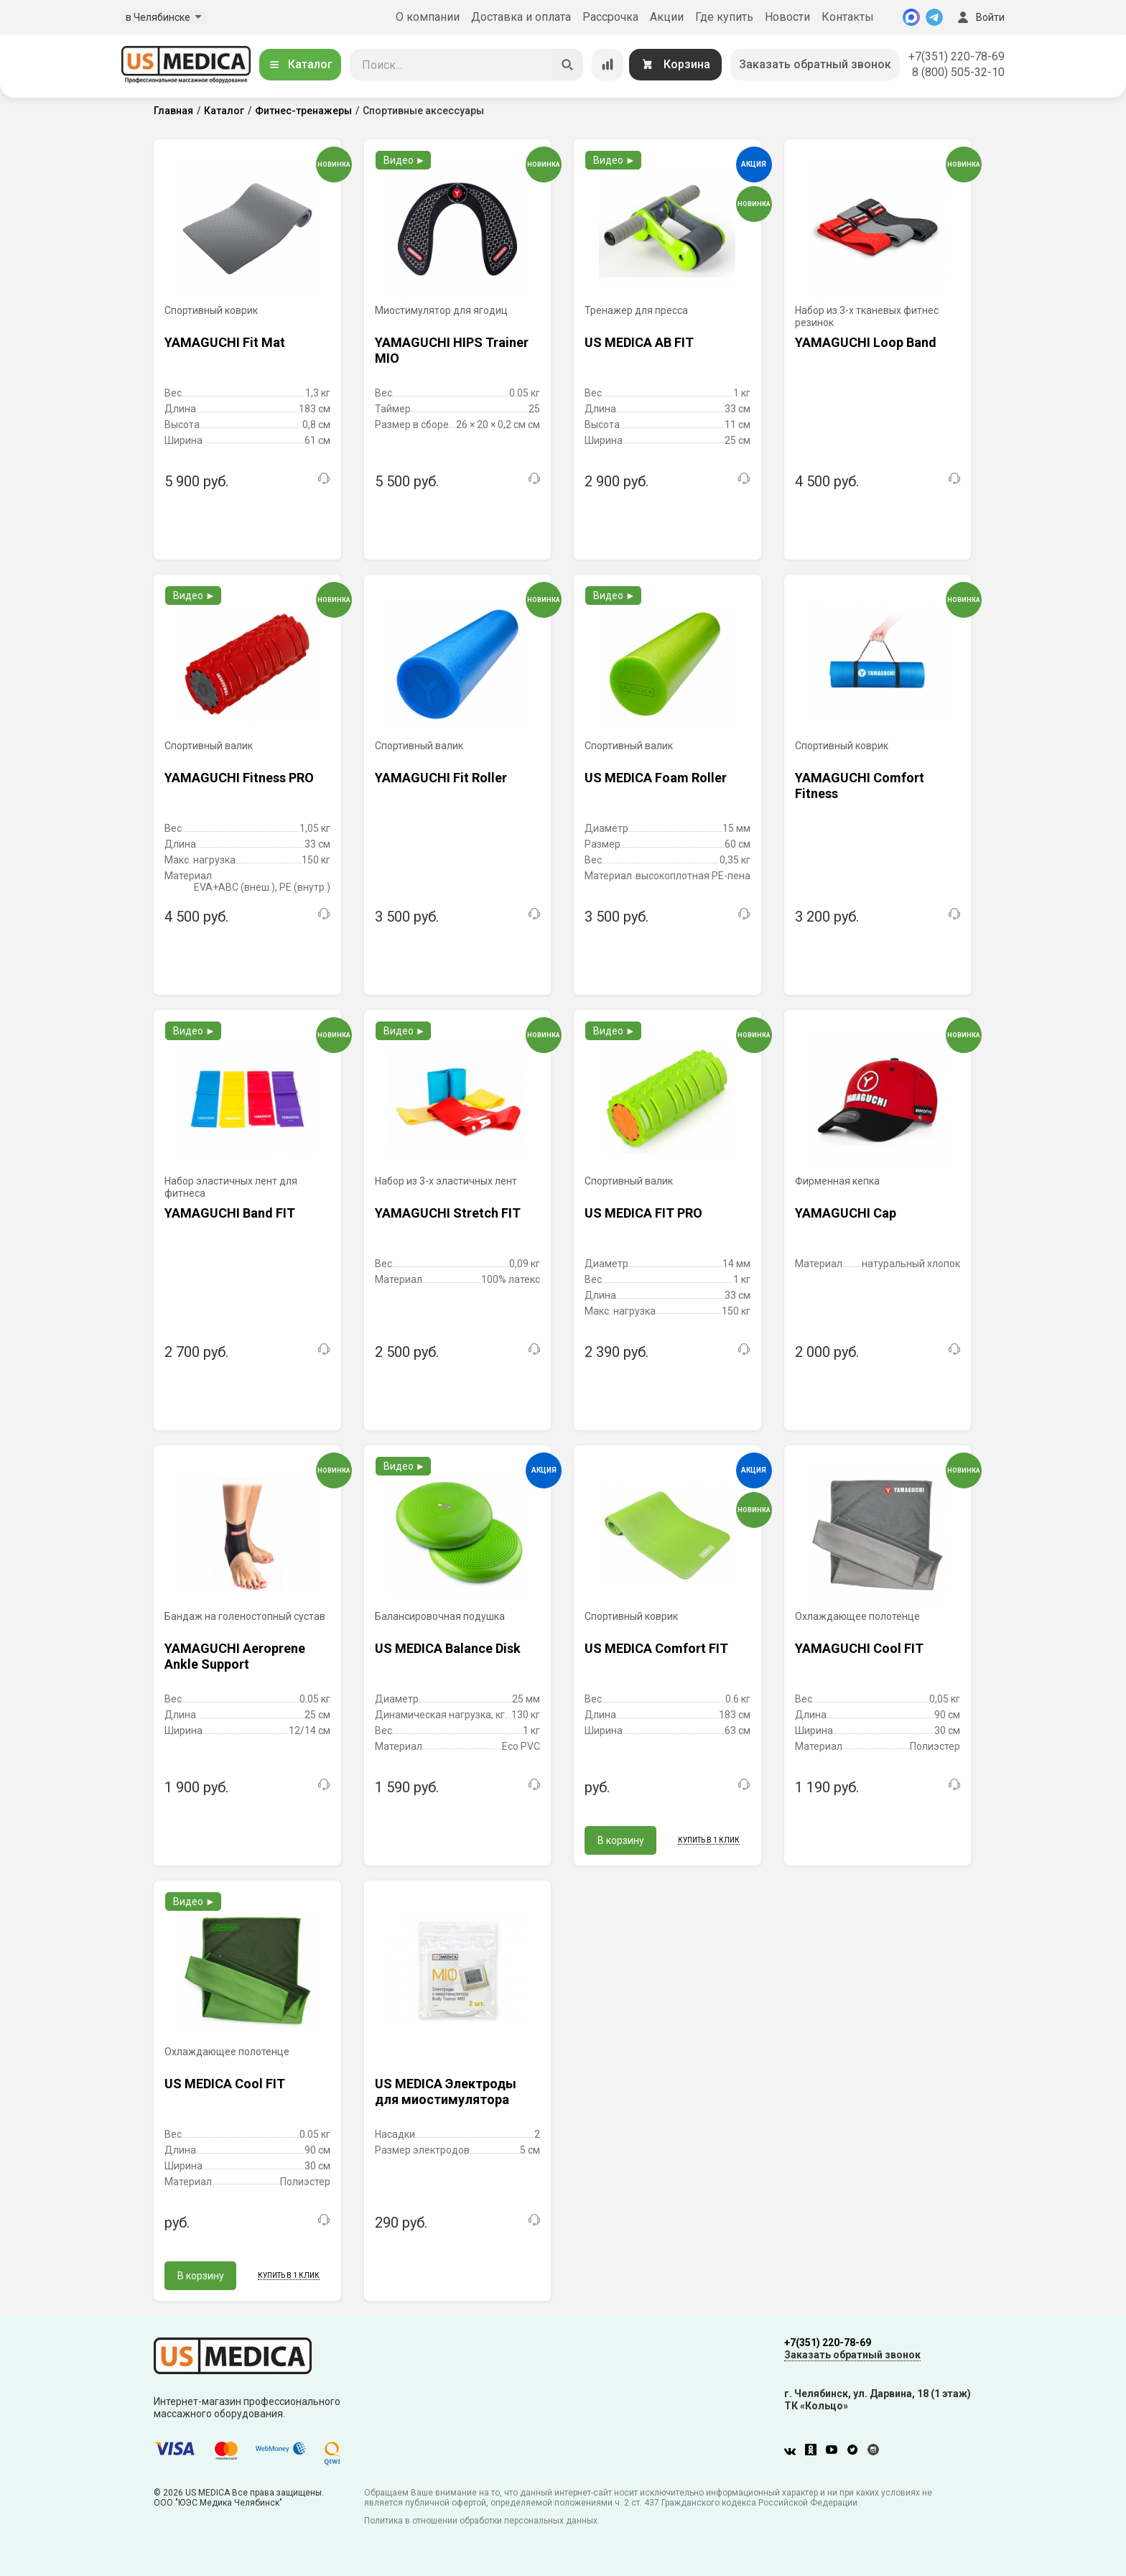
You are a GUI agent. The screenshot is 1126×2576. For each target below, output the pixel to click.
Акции (667, 17)
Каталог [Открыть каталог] (300, 64)
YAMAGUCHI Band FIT (229, 1212)
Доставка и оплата (521, 17)
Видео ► (404, 160)
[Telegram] (934, 17)
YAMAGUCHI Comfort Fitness (859, 785)
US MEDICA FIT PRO (643, 1212)
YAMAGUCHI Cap (845, 1212)
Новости (787, 17)
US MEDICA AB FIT (639, 342)
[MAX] (911, 17)
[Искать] (567, 64)
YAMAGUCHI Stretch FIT (448, 1212)
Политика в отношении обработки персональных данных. (482, 2521)
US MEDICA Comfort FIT (656, 1648)
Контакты (848, 17)
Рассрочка (610, 17)
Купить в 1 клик (709, 1840)
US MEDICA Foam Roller (656, 777)
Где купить (724, 17)
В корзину (620, 1840)
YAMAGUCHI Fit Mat (224, 342)
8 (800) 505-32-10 (958, 72)
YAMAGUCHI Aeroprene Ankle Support (234, 1656)
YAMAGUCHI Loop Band (865, 342)
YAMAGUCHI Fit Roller (441, 777)
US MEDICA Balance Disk (448, 1648)
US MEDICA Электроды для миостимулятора (445, 2091)
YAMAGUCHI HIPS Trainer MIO (452, 350)
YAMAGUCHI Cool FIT (859, 1648)
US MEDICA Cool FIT (224, 2083)
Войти (979, 17)
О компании (428, 17)
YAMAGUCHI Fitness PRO (239, 777)
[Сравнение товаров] (607, 64)
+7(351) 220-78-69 (956, 56)
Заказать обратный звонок (815, 64)
